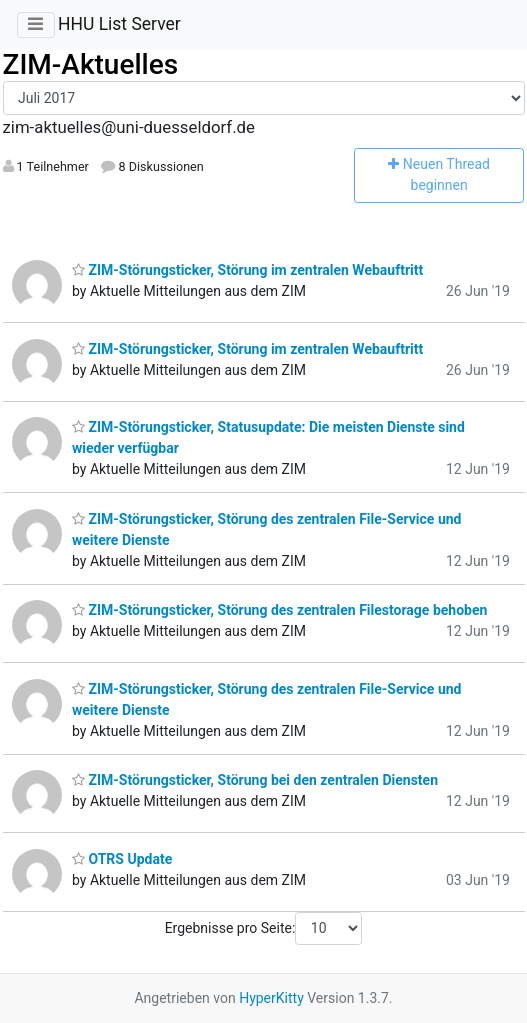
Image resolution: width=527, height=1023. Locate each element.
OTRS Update (122, 859)
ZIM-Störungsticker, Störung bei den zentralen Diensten (255, 780)
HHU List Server (119, 24)
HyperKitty (271, 998)
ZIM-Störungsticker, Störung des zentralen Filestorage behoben (279, 610)
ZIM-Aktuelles (91, 64)
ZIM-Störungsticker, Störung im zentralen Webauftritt (247, 270)
